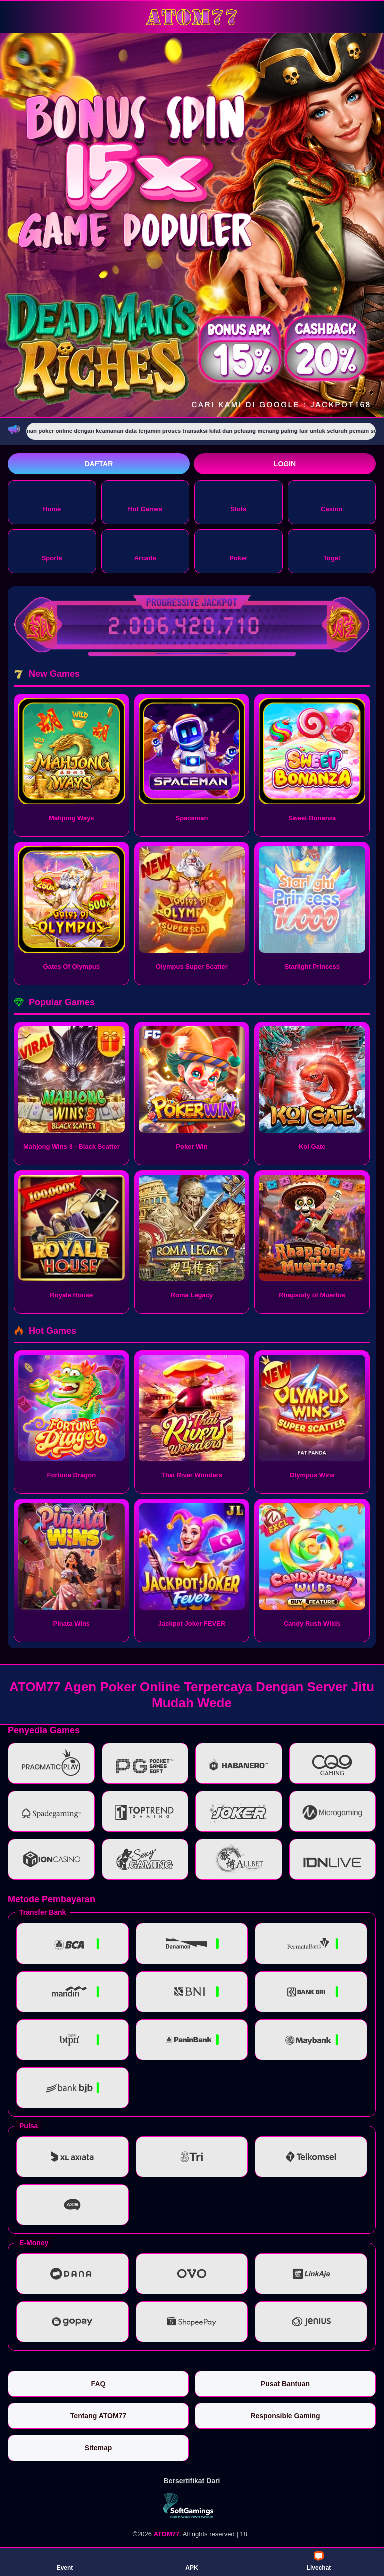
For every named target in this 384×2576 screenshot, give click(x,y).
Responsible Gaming (285, 2416)
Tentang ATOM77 (98, 2416)
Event (65, 2561)
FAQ (99, 2384)
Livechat (319, 2561)
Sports (52, 550)
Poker (239, 550)
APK (192, 2561)
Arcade (145, 550)
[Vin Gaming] (192, 2506)
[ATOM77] (192, 16)
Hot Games (145, 501)
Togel (332, 550)
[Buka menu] (17, 16)
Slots (238, 501)
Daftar (99, 464)
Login (285, 464)
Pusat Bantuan (285, 2384)
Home (52, 501)
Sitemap (98, 2448)
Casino (331, 501)
